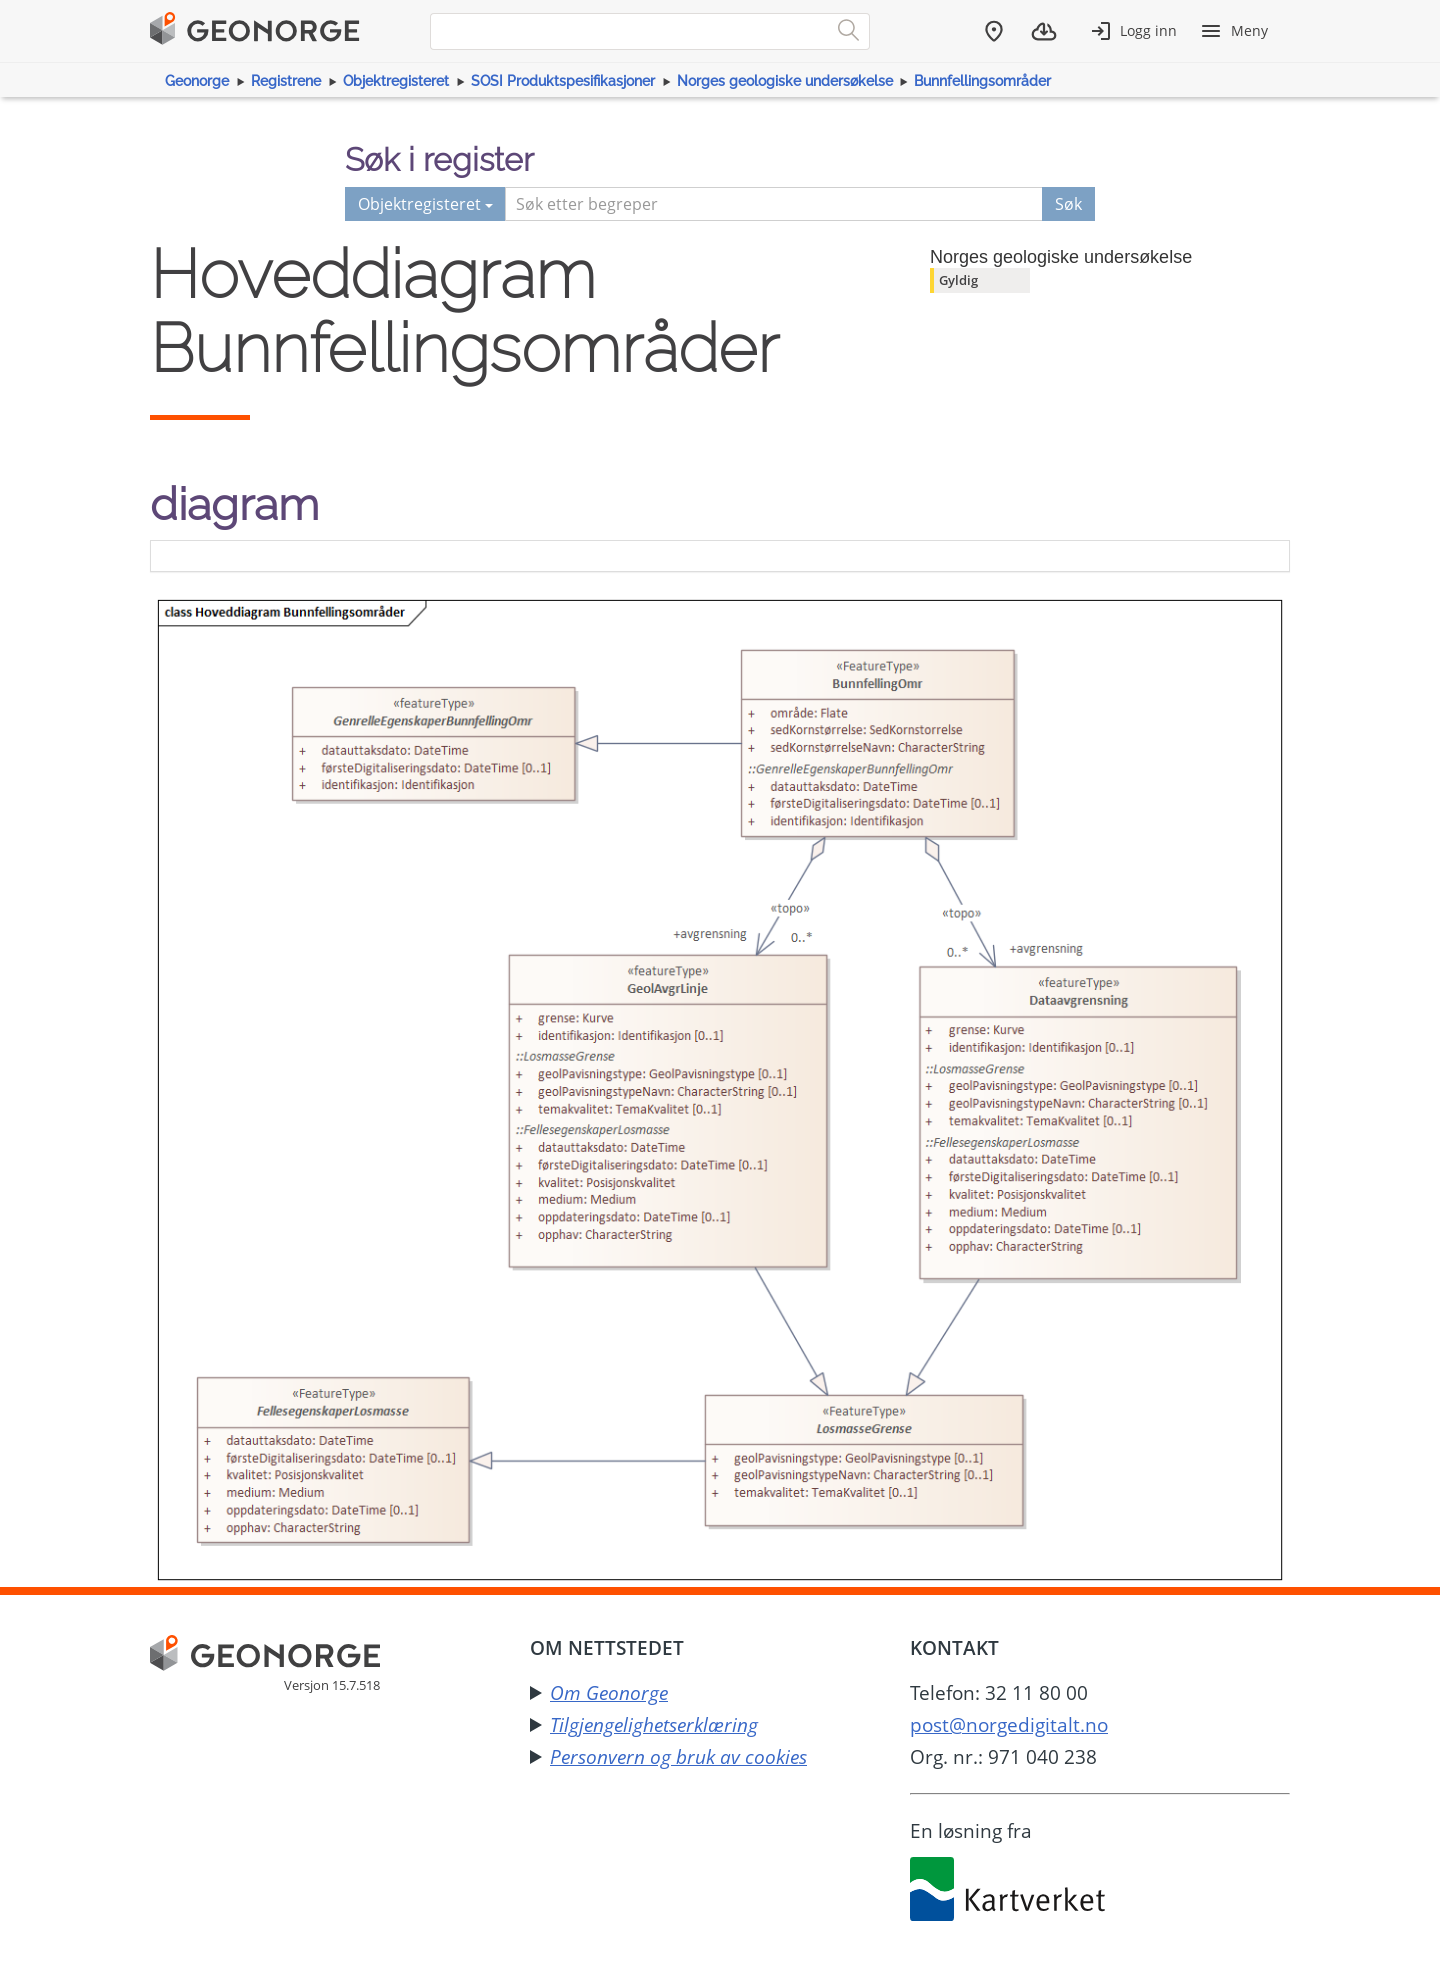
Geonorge (197, 81)
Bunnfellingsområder (982, 81)
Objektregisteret (396, 81)
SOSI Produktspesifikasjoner (563, 81)
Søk (1068, 204)
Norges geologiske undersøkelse (785, 81)
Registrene (286, 81)
